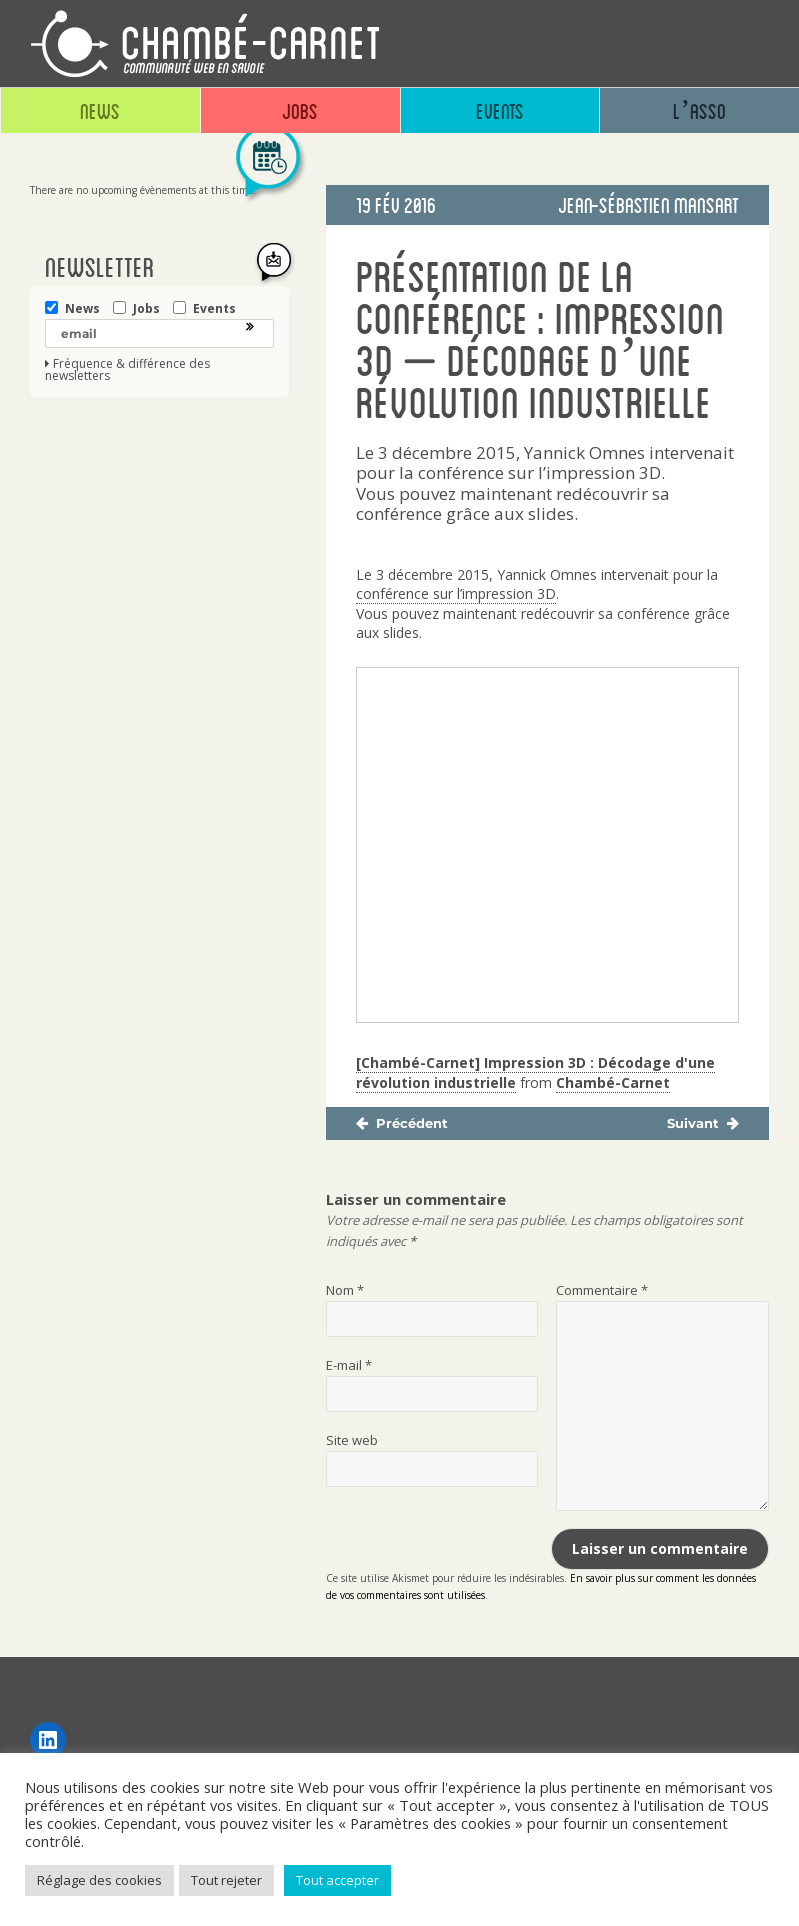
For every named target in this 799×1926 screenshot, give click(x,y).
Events (500, 110)
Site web (352, 1440)
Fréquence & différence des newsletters (127, 370)
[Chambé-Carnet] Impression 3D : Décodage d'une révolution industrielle (535, 1072)
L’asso (699, 110)
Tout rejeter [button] (226, 1880)
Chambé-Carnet (613, 1082)
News (100, 110)
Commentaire (602, 1290)
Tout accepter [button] (337, 1880)
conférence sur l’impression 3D (456, 593)
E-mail (349, 1365)
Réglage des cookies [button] (99, 1880)
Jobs (300, 110)
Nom (345, 1290)
